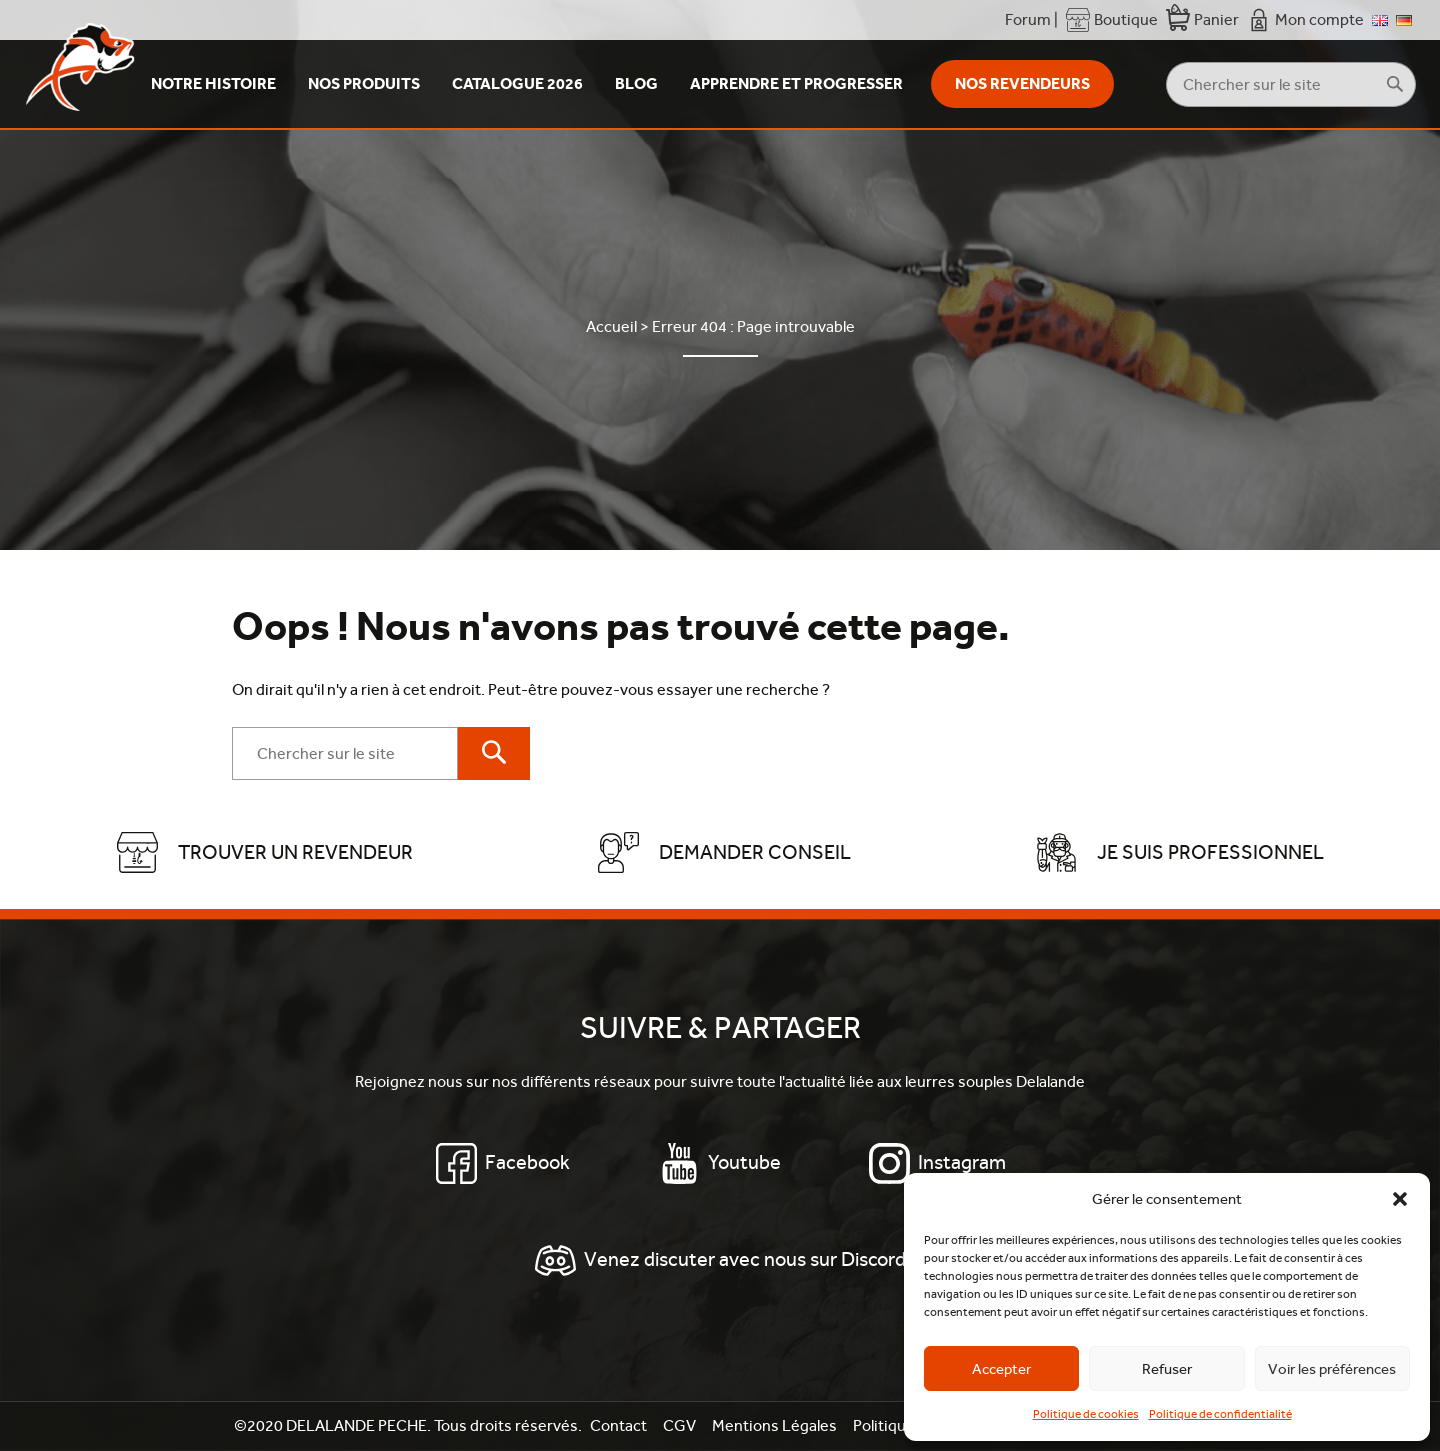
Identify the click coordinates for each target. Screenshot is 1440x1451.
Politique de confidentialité (1220, 1414)
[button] (1400, 1199)
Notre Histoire (213, 83)
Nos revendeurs (1022, 83)
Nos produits (364, 83)
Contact (618, 1425)
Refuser (1167, 1369)
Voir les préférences (1332, 1369)
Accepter (1001, 1369)
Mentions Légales (774, 1425)
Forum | (1031, 19)
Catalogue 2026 (517, 83)
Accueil (611, 326)
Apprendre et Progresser (796, 83)
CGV (679, 1425)
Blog (636, 83)
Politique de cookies (1086, 1414)
